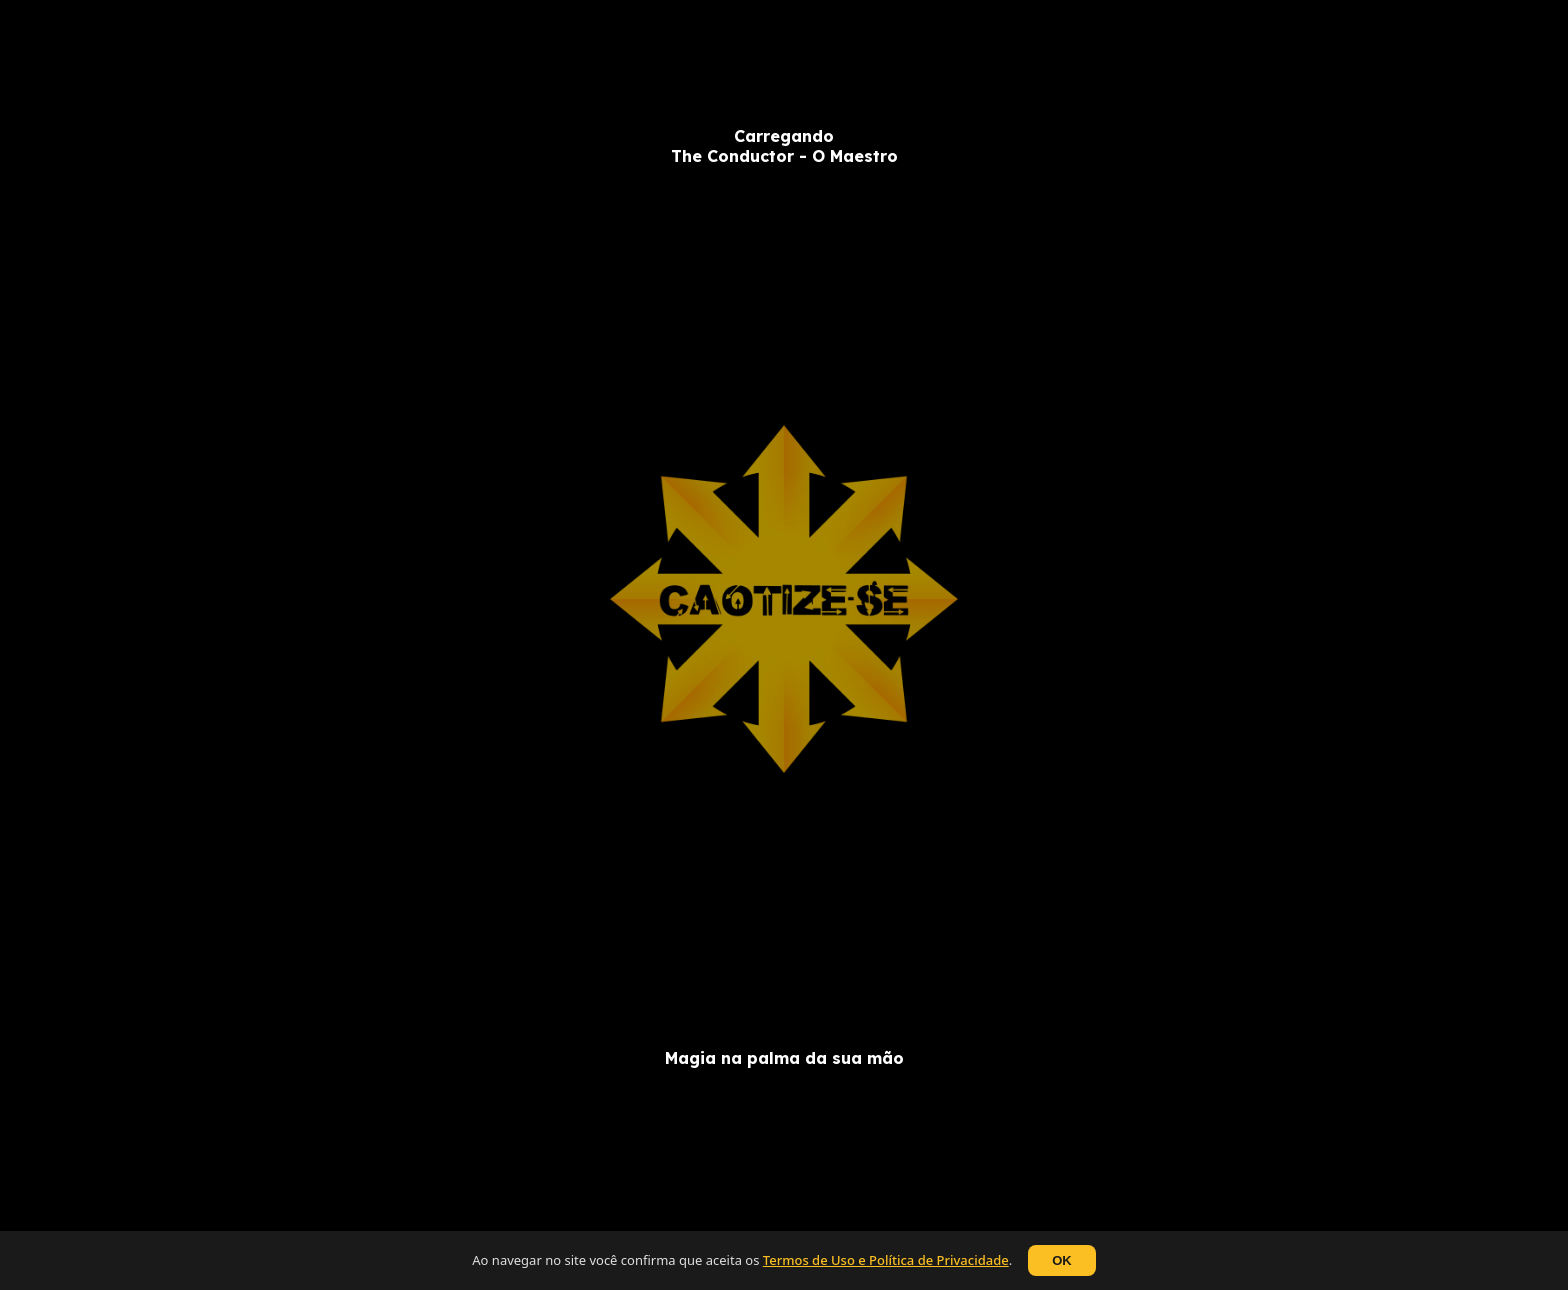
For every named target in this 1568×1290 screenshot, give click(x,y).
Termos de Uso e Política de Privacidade (886, 1260)
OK (1062, 1260)
